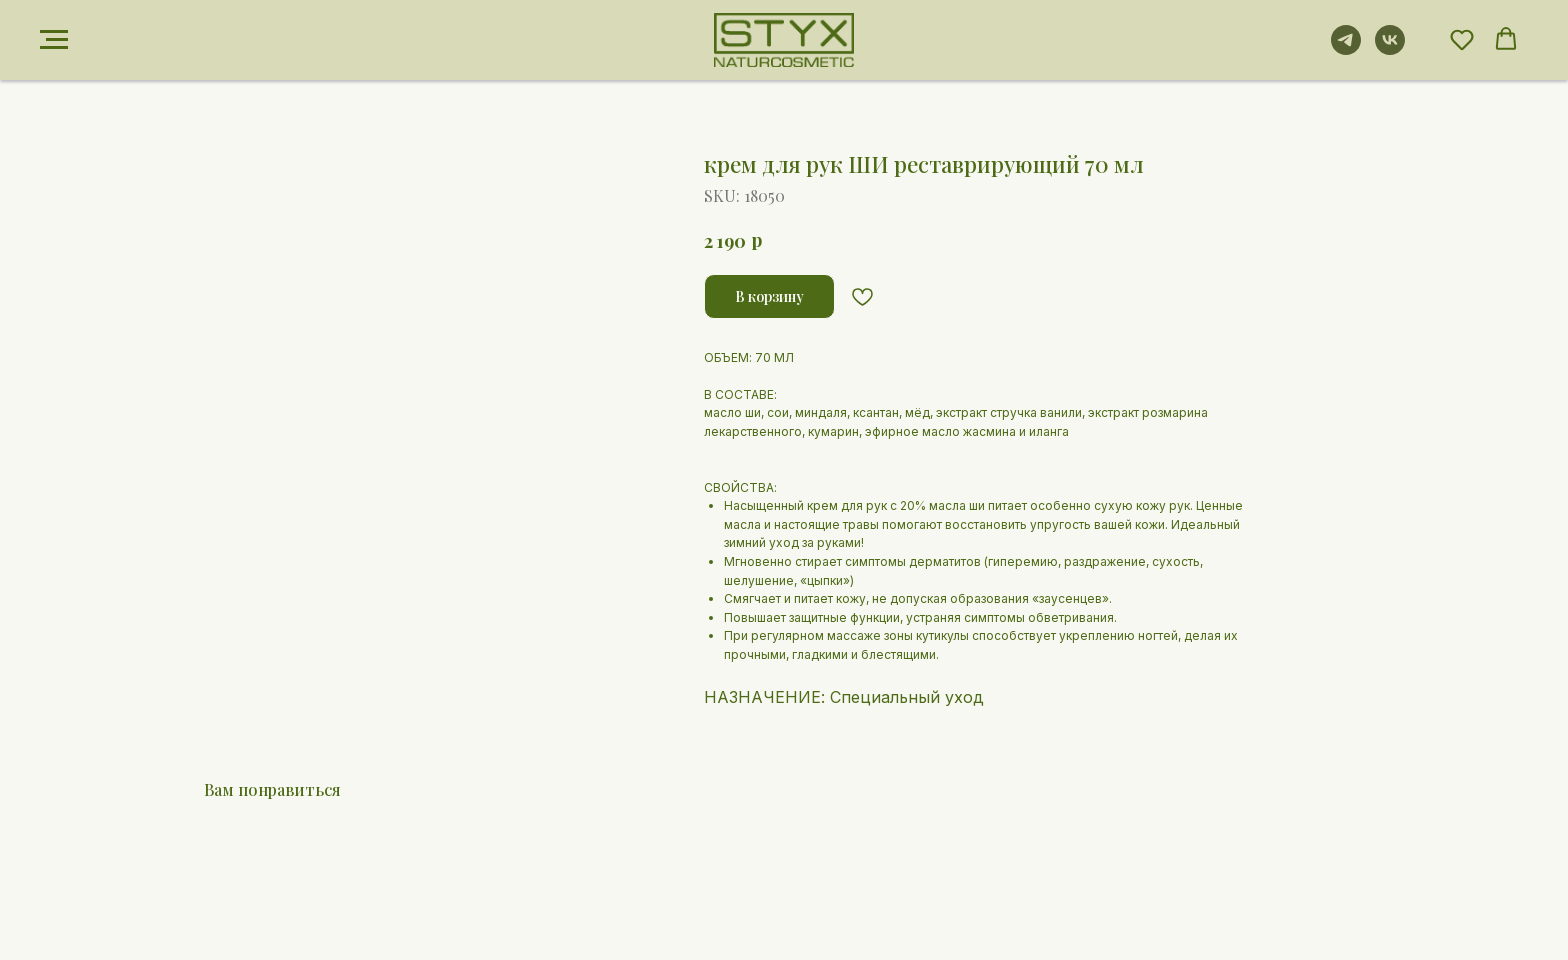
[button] (1462, 39)
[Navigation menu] (54, 40)
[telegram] (1346, 49)
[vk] (1390, 49)
